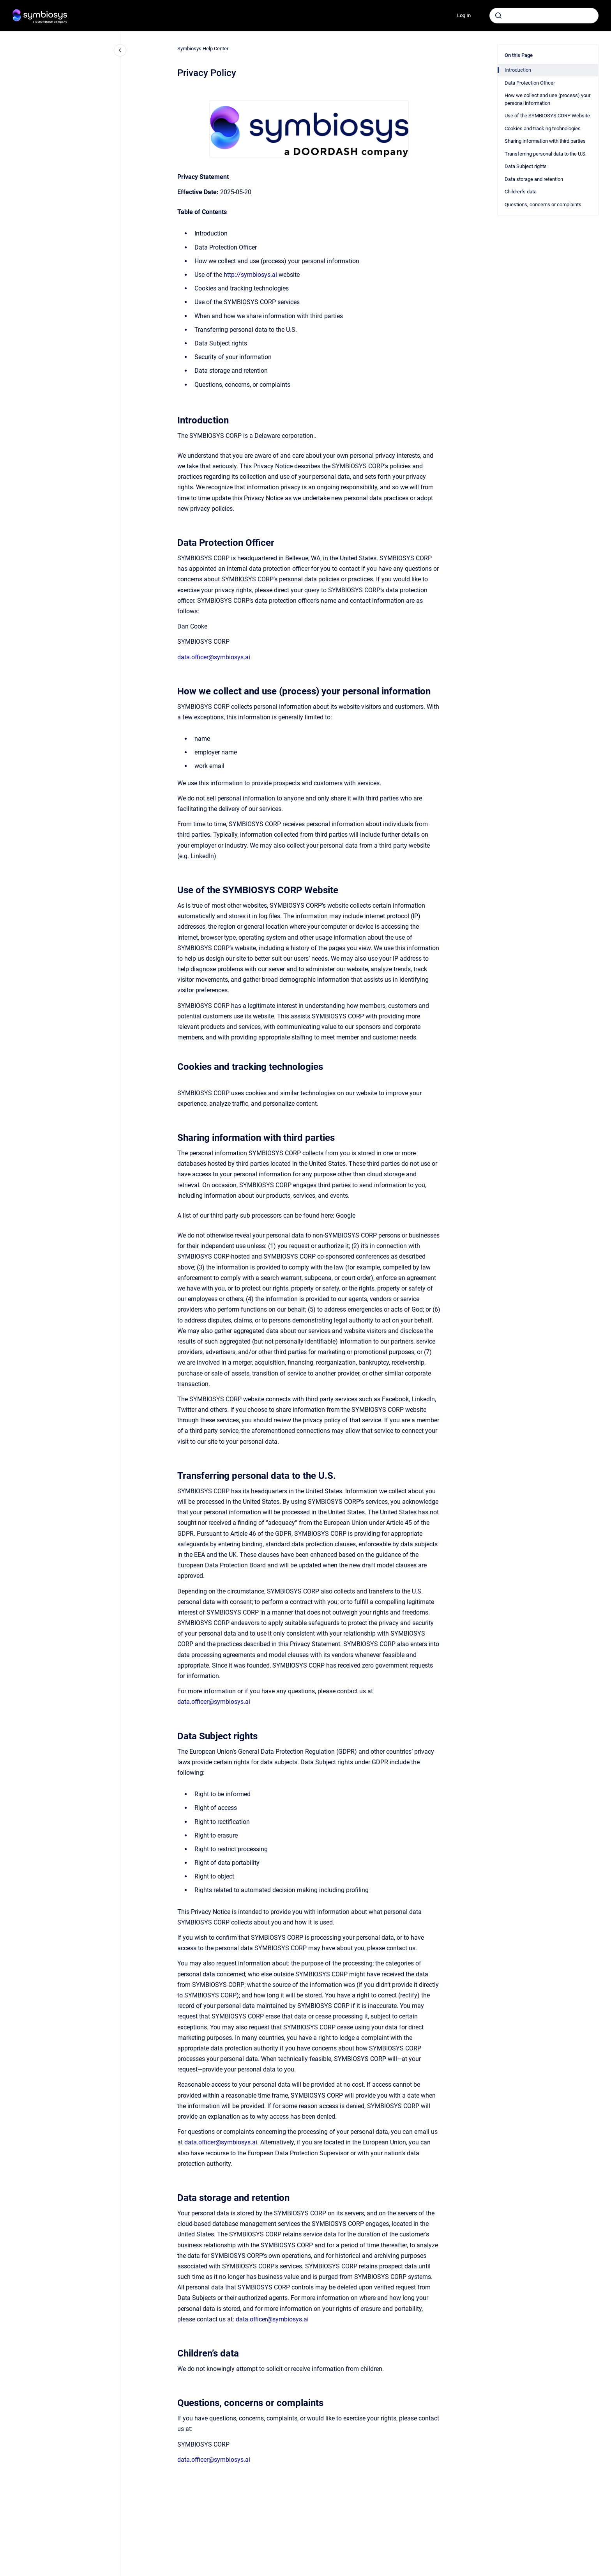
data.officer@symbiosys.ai (213, 657)
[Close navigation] (120, 50)
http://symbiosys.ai (250, 274)
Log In (464, 15)
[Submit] (498, 15)
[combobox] (544, 15)
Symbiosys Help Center (202, 48)
